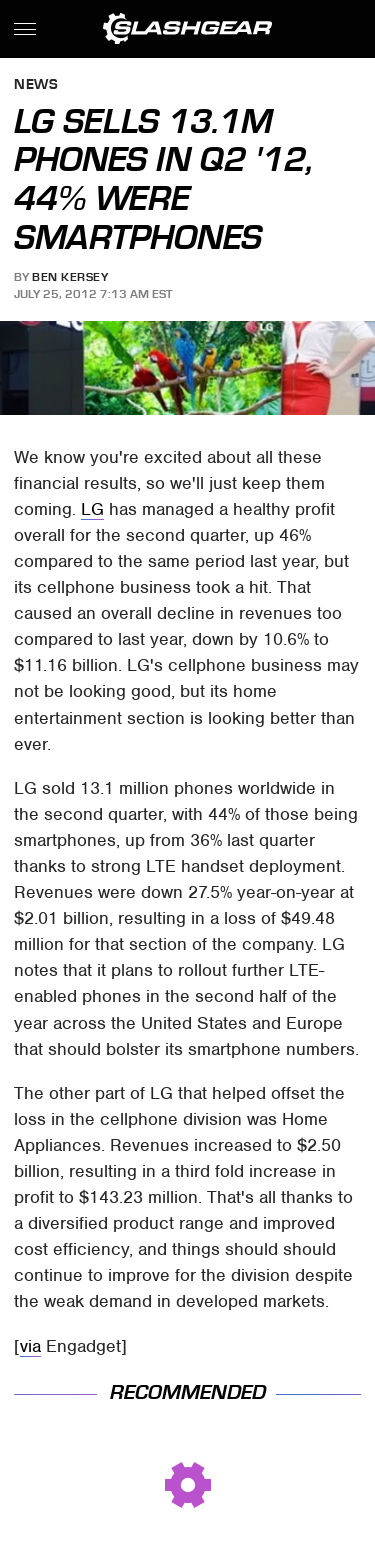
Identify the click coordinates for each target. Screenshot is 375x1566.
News (36, 85)
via (30, 1346)
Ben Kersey (70, 277)
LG (92, 509)
